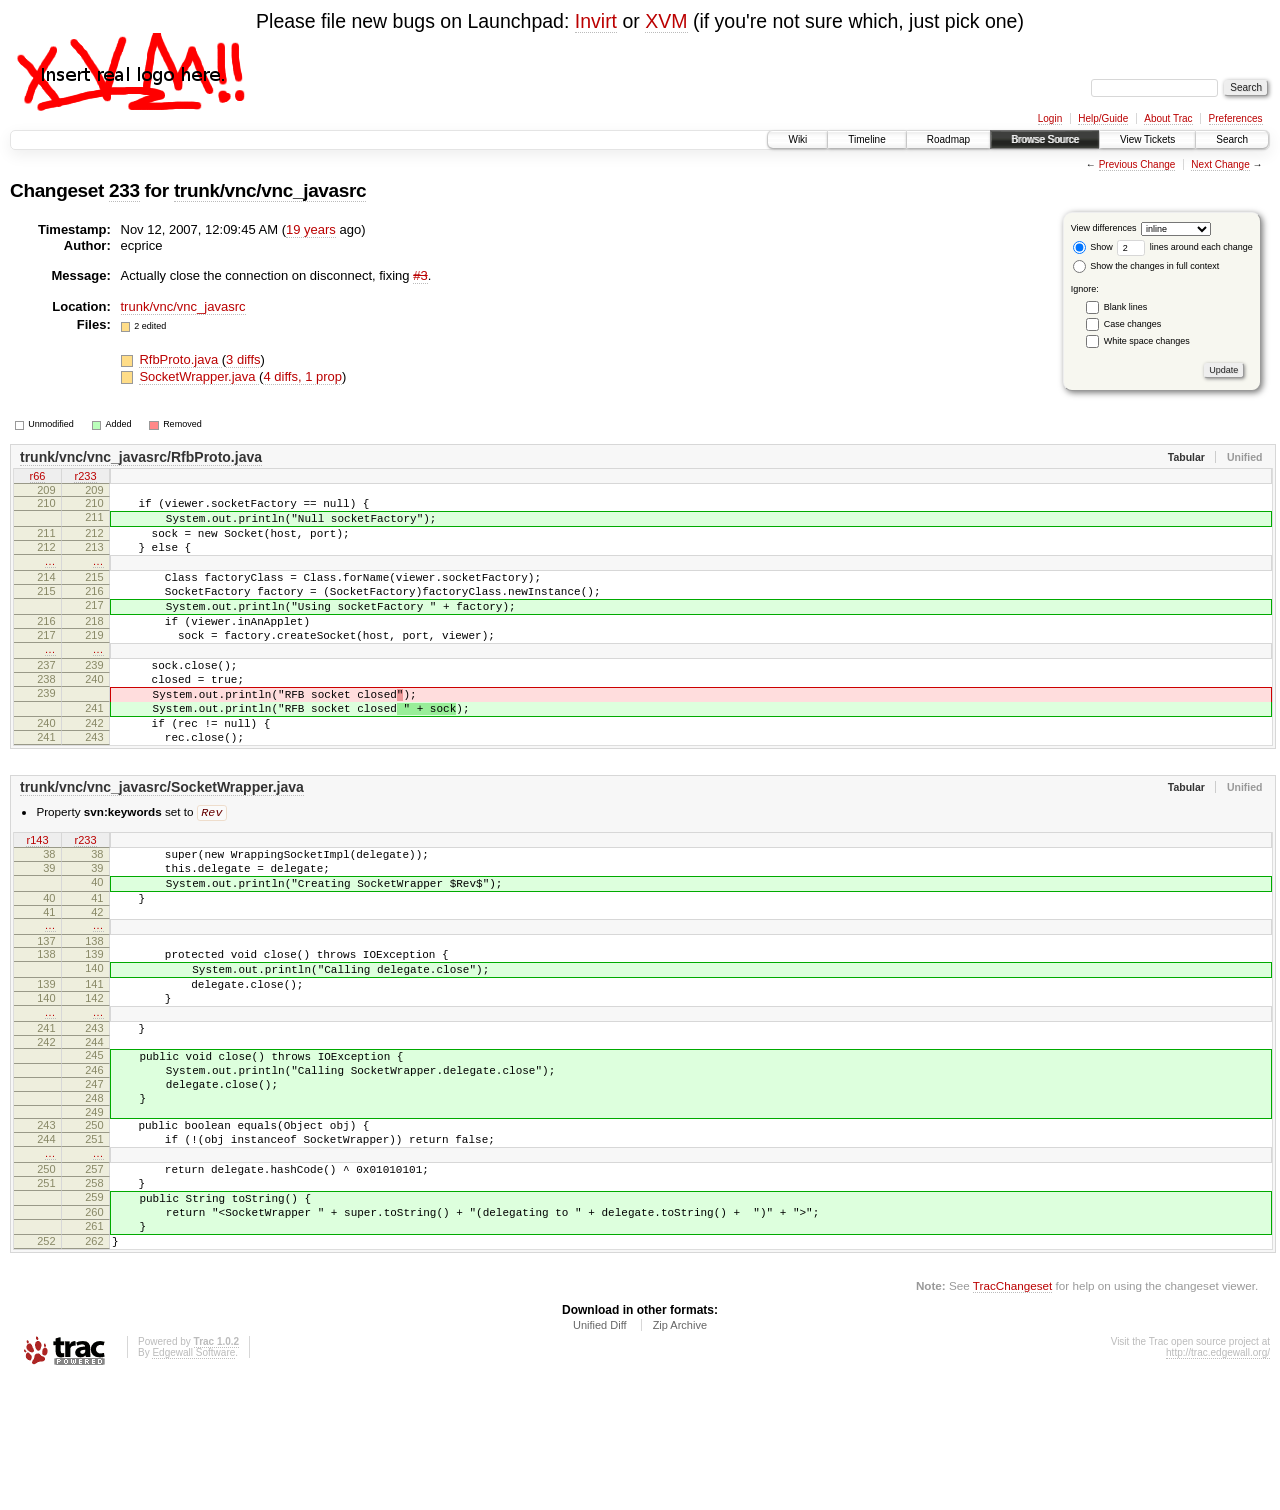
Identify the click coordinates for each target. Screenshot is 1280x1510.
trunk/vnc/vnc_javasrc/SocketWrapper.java (162, 841)
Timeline (866, 139)
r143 (37, 896)
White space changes (1147, 341)
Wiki (797, 139)
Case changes (1133, 324)
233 (124, 190)
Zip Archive (680, 1455)
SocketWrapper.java (199, 376)
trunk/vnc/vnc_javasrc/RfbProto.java (141, 457)
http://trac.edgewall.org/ (1218, 1482)
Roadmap (948, 139)
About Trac (1168, 118)
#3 (420, 275)
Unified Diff (600, 1455)
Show (1093, 247)
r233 (85, 478)
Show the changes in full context (1146, 266)
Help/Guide (1103, 118)
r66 (38, 478)
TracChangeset (1012, 1415)
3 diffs (243, 359)
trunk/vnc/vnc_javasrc (270, 190)
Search (1232, 139)
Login (1050, 118)
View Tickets (1147, 139)
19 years (311, 229)
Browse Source (1045, 139)
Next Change (1220, 164)
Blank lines (1126, 307)
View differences (1104, 228)
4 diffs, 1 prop (302, 376)
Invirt (596, 21)
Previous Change (1137, 164)
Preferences (1236, 118)
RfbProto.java (180, 359)
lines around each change (1185, 247)
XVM (666, 21)
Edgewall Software (193, 1482)
